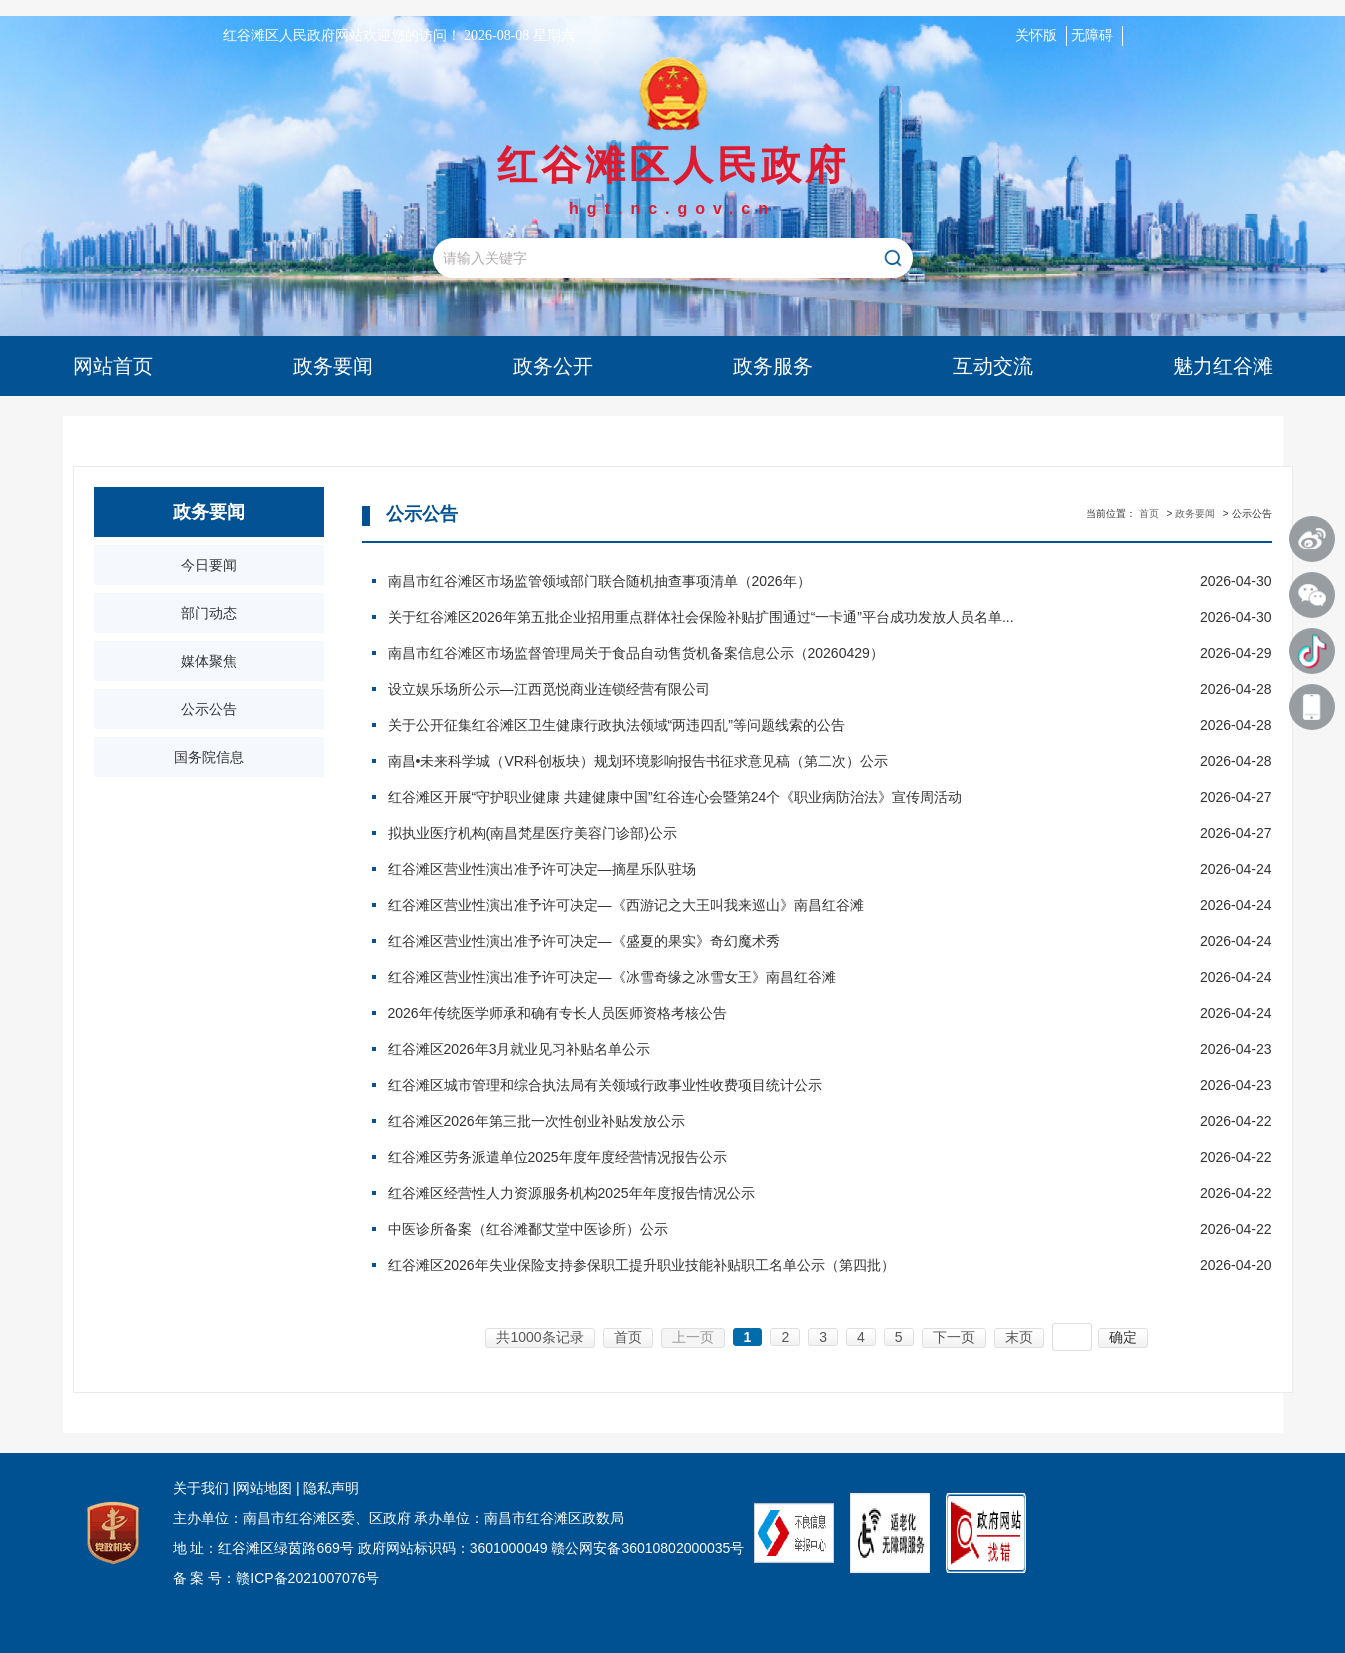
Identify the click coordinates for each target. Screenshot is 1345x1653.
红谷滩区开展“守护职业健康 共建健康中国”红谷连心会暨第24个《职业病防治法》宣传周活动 (774, 797)
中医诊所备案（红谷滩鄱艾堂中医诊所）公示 (774, 1229)
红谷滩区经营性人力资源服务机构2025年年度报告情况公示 (774, 1193)
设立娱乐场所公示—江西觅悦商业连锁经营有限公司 (774, 689)
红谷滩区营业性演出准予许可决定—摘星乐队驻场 (774, 869)
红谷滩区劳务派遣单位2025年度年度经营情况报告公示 (774, 1157)
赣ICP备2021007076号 (307, 1578)
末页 (1019, 1337)
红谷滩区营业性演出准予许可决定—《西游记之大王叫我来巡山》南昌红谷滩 (774, 905)
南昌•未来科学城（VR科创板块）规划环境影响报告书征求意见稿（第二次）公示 (774, 761)
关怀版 (1036, 35)
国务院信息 (209, 757)
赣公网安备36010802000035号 (647, 1548)
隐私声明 (330, 1488)
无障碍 (1092, 35)
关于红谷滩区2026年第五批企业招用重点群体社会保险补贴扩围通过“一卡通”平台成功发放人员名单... (774, 617)
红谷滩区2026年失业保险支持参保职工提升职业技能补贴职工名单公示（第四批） (774, 1265)
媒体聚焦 (209, 661)
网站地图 (264, 1488)
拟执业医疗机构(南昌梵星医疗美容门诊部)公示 (774, 833)
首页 (1149, 513)
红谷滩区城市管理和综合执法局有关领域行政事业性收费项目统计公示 (774, 1085)
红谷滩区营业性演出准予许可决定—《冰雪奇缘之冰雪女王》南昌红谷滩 (774, 977)
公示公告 (209, 709)
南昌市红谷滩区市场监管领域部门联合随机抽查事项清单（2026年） (774, 581)
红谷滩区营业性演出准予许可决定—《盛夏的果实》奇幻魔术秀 (774, 941)
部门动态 (209, 613)
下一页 (954, 1337)
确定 (1123, 1337)
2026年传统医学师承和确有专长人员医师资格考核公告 (774, 1013)
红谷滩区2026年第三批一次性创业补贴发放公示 (774, 1121)
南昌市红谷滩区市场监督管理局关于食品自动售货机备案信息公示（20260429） (774, 653)
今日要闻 (209, 565)
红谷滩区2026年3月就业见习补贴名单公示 (774, 1049)
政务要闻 (1195, 513)
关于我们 (201, 1488)
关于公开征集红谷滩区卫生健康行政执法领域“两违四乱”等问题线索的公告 (774, 725)
